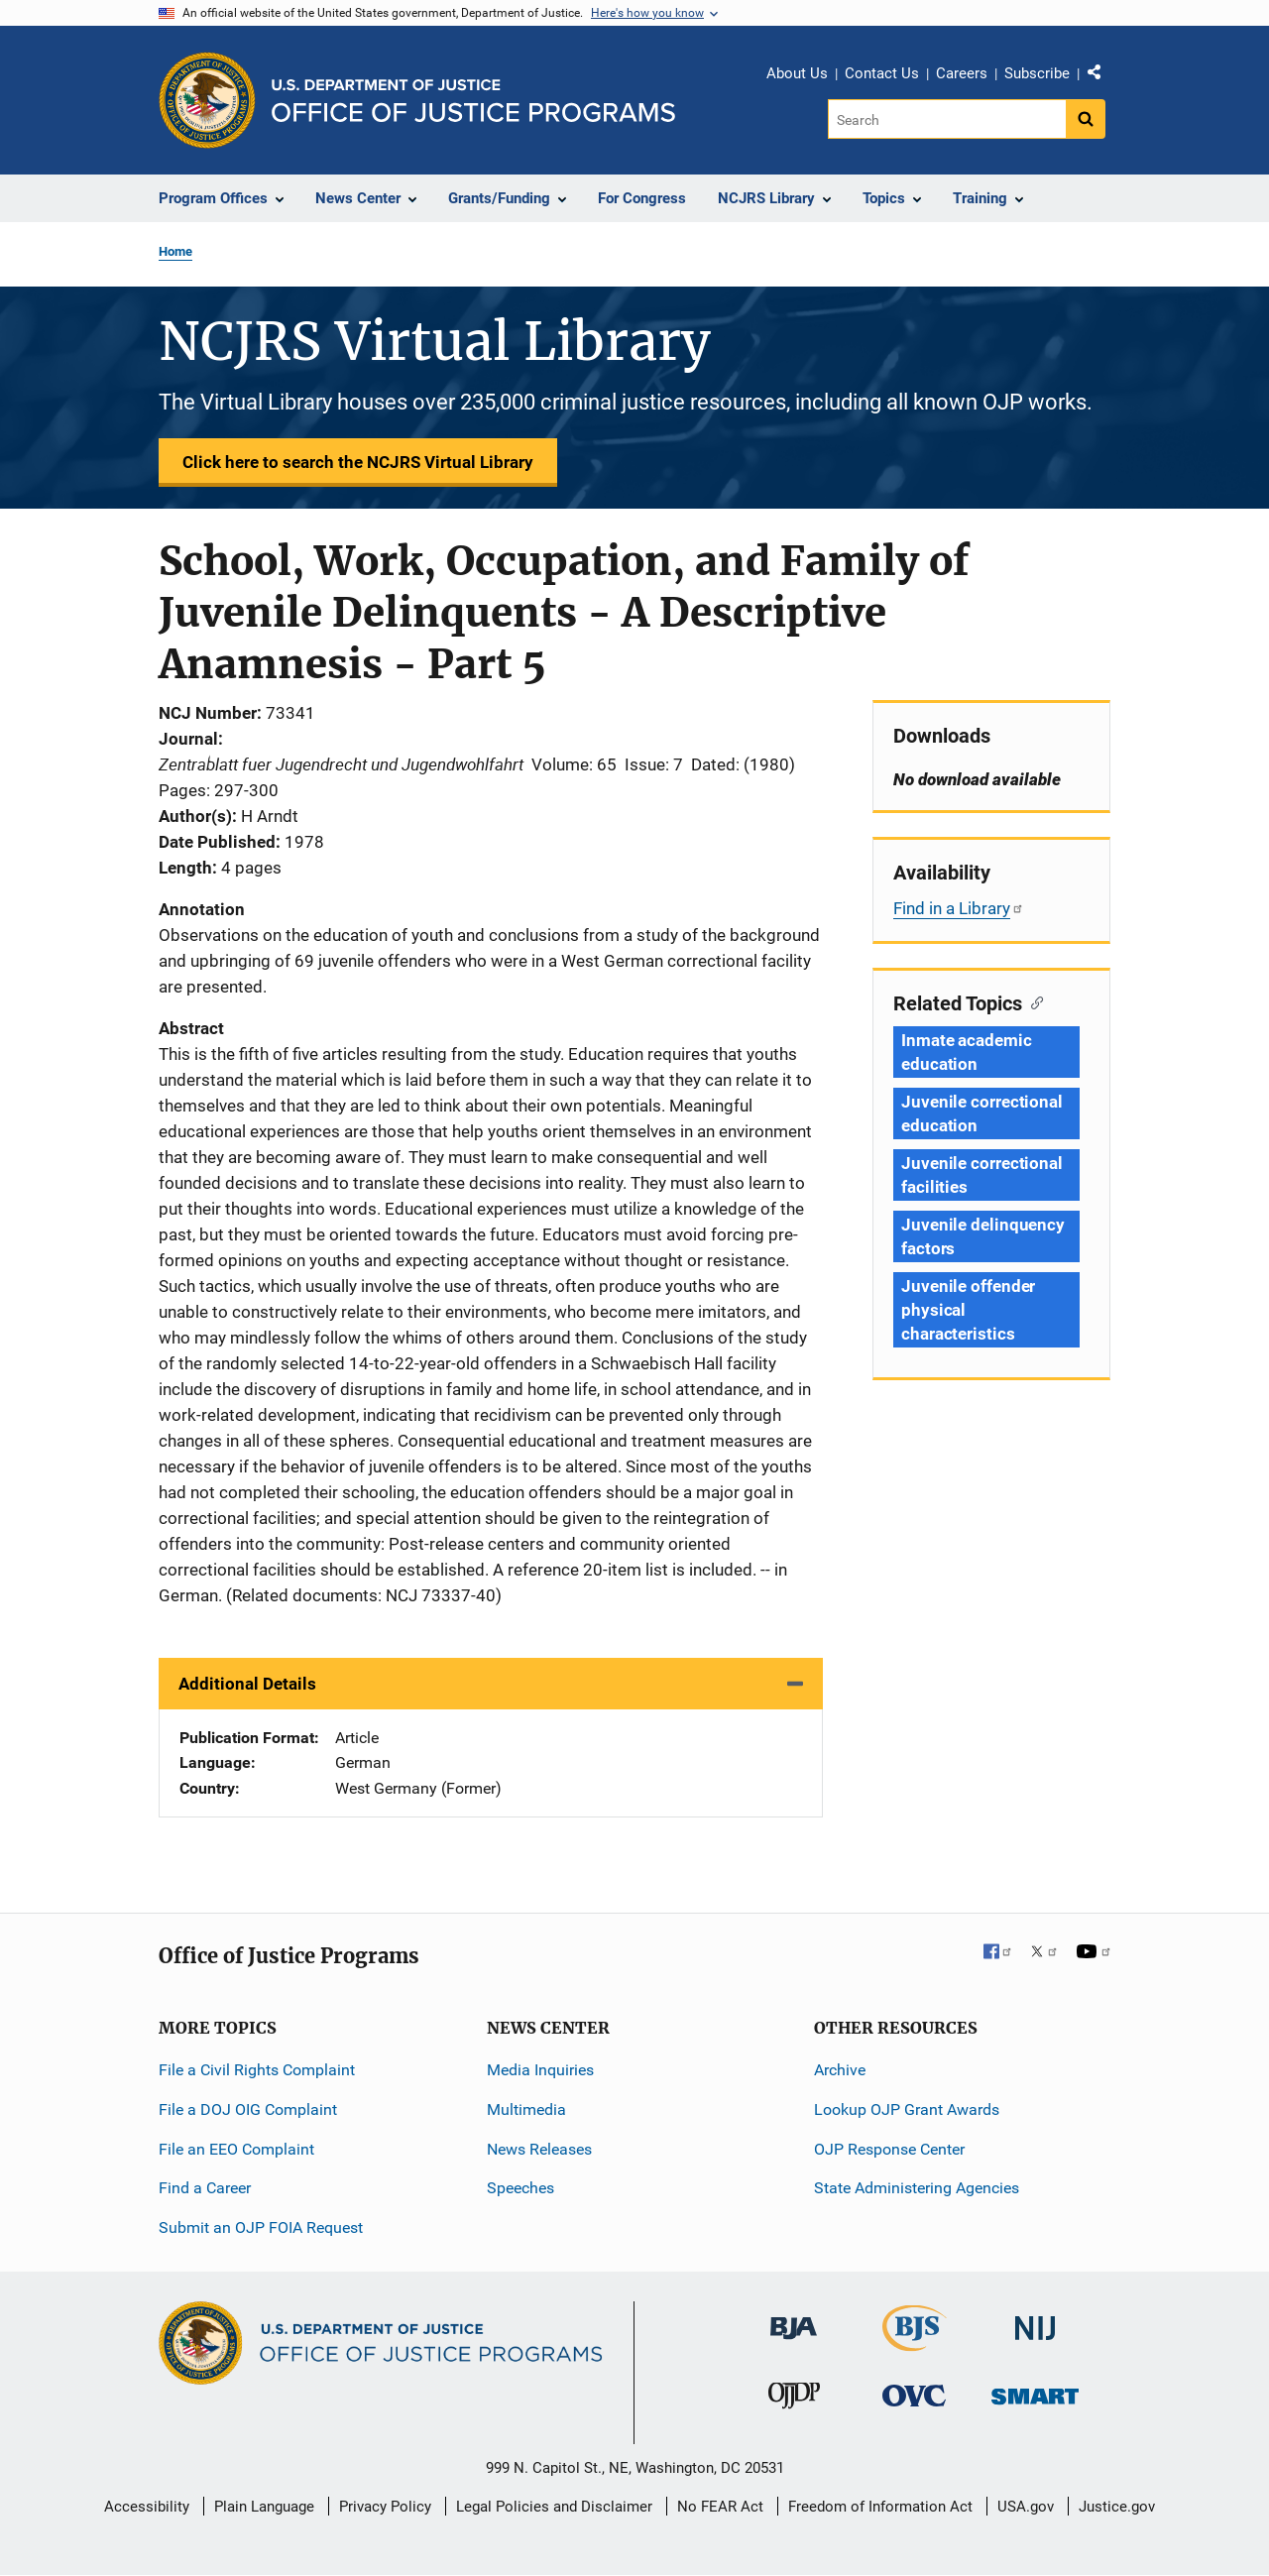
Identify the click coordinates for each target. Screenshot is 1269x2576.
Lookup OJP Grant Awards (906, 2109)
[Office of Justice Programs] (207, 100)
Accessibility (146, 2507)
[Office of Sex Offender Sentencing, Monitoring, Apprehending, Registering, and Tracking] (1035, 2391)
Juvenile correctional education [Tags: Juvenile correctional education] (982, 1113)
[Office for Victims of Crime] (914, 2395)
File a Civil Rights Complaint (257, 2069)
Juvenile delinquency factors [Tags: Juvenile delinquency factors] (983, 1236)
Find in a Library (958, 908)
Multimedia (526, 2109)
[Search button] (1085, 119)
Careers (961, 73)
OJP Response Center (889, 2149)
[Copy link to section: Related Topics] (1032, 1001)
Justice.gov (1117, 2507)
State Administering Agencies (916, 2187)
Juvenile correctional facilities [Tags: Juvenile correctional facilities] (982, 1175)
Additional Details (247, 1684)
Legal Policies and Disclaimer (554, 2507)
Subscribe (1037, 73)
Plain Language (264, 2507)
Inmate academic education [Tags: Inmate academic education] (966, 1052)
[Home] (473, 100)
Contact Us (882, 73)
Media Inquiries (540, 2069)
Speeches (520, 2187)
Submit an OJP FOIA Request (261, 2227)
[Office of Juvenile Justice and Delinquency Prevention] (794, 2400)
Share (1101, 76)
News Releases (539, 2149)
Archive (839, 2069)
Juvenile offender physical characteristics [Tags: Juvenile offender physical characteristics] (968, 1310)
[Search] (948, 119)
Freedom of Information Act (880, 2507)
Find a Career (205, 2187)
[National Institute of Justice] (1035, 2319)
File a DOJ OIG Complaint (248, 2109)
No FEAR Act (720, 2507)
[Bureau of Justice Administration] (793, 2318)
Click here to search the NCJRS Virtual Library (357, 462)
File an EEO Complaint (236, 2149)
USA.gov (1025, 2507)
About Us (797, 73)
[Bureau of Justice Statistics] (914, 2342)
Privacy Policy (385, 2507)
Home (175, 251)
